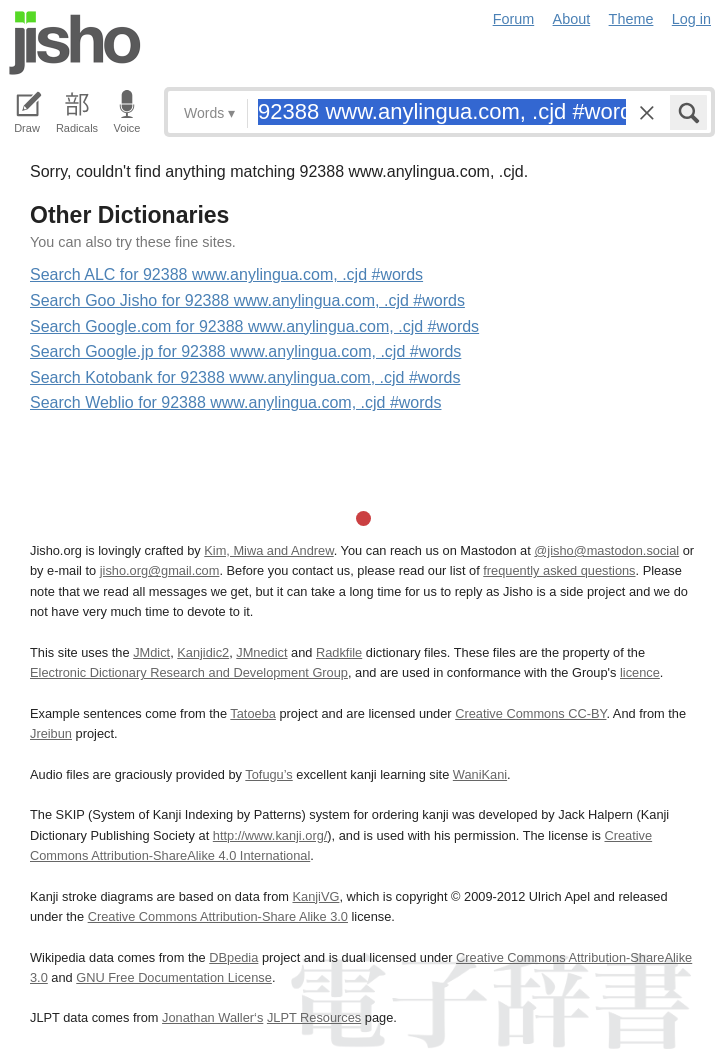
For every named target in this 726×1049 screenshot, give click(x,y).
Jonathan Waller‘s (212, 1017)
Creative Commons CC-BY (530, 713)
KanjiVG (315, 896)
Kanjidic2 (203, 652)
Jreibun (51, 733)
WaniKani (480, 774)
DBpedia (233, 957)
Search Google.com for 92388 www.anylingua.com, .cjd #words (254, 326)
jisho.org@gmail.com (160, 570)
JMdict (151, 652)
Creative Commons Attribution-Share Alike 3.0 (218, 916)
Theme (631, 19)
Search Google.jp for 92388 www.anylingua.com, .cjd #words (245, 351)
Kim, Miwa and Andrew (268, 550)
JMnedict (261, 652)
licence (640, 672)
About (572, 19)
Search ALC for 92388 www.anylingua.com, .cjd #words (226, 274)
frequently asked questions (559, 570)
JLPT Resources (314, 1017)
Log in (691, 19)
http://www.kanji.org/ (270, 835)
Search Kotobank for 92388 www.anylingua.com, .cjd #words (245, 377)
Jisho (75, 43)
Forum (514, 19)
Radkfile (339, 652)
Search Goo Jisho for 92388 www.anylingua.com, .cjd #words (247, 300)
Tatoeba (253, 713)
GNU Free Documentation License (174, 977)
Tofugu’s (268, 774)
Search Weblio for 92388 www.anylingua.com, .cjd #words (235, 402)
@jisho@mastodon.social (606, 550)
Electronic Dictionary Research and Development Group (189, 672)
